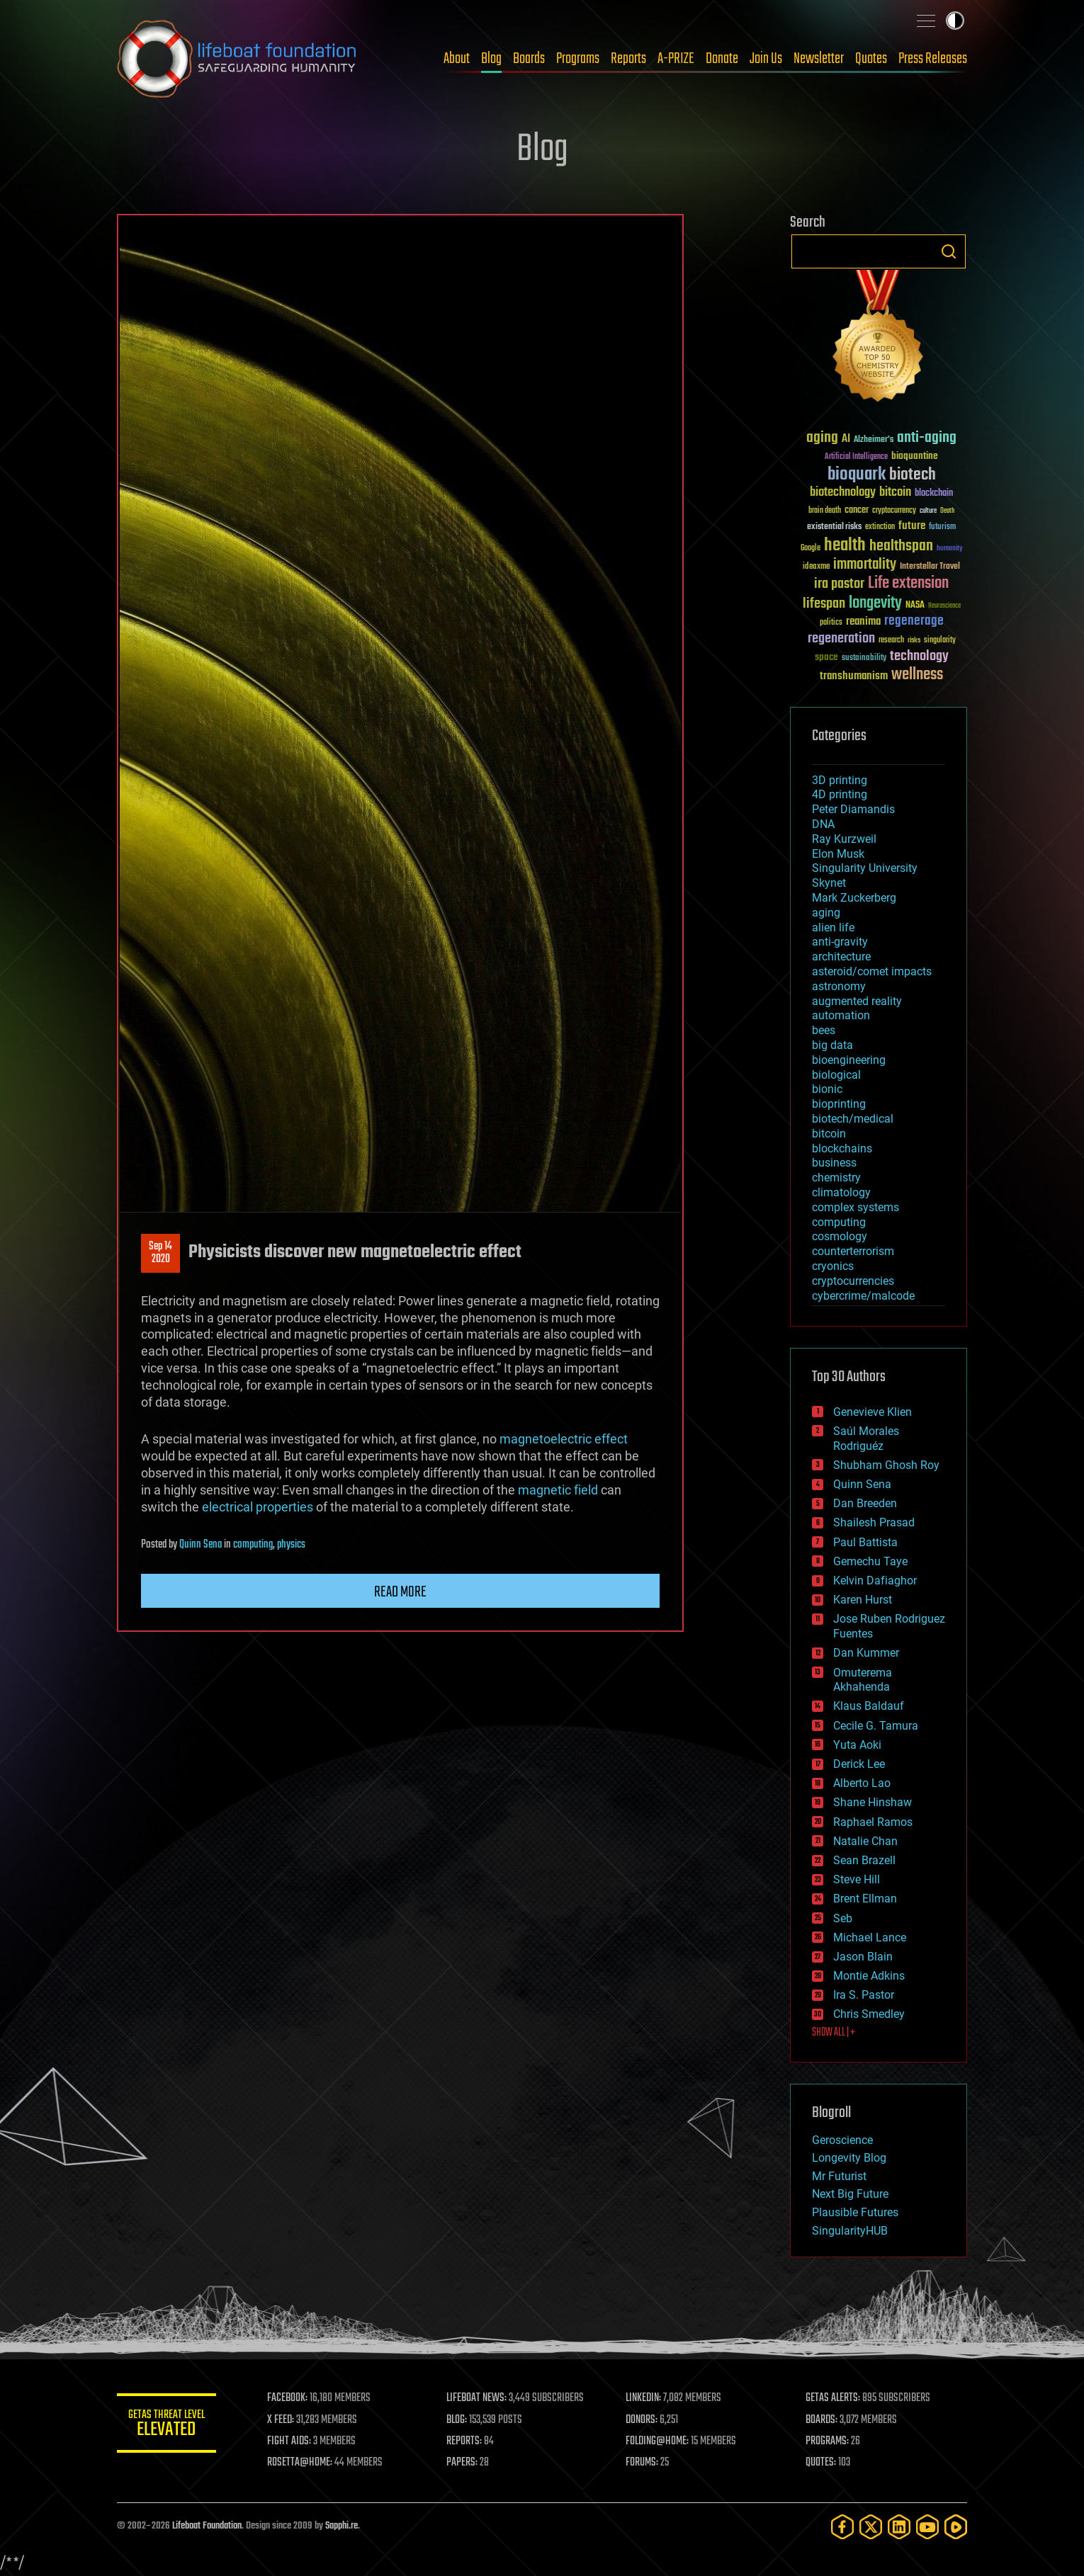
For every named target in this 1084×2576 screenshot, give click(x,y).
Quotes (871, 58)
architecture (841, 956)
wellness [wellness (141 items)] (917, 675)
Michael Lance (869, 1937)
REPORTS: (464, 2441)
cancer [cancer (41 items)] (857, 510)
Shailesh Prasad (874, 1522)
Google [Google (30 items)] (810, 548)
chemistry (836, 1177)
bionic (827, 1089)
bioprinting (839, 1104)
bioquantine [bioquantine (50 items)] (914, 456)
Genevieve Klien (872, 1412)
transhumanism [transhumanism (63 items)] (854, 676)
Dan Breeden (865, 1503)
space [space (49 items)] (826, 657)
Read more (400, 1592)
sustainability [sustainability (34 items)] (864, 659)
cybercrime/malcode (863, 1296)
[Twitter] (870, 2526)
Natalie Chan (865, 1841)
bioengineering (849, 1060)
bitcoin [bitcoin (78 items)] (895, 492)
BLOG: (456, 2420)
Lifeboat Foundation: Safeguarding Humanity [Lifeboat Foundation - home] (237, 59)
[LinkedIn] (899, 2526)
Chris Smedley (869, 2014)
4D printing (839, 794)
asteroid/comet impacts (872, 971)
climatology (841, 1192)
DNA (823, 824)
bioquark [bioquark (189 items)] (857, 475)
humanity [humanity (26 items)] (950, 549)
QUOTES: (821, 2462)
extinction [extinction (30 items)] (880, 527)
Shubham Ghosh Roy (886, 1465)
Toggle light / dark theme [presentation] (955, 20)
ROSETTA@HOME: (299, 2462)
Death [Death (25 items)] (947, 511)
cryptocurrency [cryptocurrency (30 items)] (894, 511)
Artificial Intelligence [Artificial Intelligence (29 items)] (856, 457)
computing (253, 1545)
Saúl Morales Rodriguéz (866, 1438)
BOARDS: (821, 2420)
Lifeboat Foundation (207, 2526)
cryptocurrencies (853, 1281)
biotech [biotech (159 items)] (912, 474)
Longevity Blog (849, 2157)
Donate (722, 58)
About (457, 58)
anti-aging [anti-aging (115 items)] (926, 438)
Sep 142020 (160, 1253)
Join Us (766, 58)
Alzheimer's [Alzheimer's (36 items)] (873, 440)
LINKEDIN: (644, 2398)
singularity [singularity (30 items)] (940, 640)
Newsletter (819, 58)
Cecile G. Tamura (875, 1725)
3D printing (839, 780)
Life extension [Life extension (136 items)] (908, 583)
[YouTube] (927, 2526)
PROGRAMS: (827, 2441)
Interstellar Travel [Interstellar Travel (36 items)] (930, 567)
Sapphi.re (341, 2526)
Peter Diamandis (853, 809)
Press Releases (932, 58)
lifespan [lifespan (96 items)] (824, 604)
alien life (833, 927)
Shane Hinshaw (872, 1802)
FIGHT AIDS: (289, 2441)
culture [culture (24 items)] (928, 511)
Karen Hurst (862, 1599)
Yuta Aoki (857, 1745)
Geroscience (842, 2140)
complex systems (855, 1207)
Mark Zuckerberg (854, 897)
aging (826, 912)
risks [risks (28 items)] (914, 640)
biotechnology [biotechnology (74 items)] (843, 492)
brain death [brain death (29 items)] (824, 511)
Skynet (829, 883)
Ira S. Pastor (863, 1995)
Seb (842, 1918)
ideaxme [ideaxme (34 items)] (816, 567)
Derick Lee (859, 1764)
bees (823, 1030)
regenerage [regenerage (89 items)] (914, 621)
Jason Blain (863, 1956)
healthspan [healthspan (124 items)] (901, 546)
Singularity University (865, 868)
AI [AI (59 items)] (846, 439)
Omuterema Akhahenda (862, 1680)
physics (291, 1545)
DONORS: (642, 2420)
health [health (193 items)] (845, 545)
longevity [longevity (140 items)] (875, 603)
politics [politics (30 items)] (831, 623)
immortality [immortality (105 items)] (864, 564)
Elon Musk (838, 854)
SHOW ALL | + (833, 2033)
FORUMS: (642, 2462)
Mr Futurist (839, 2176)
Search (949, 251)
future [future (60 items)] (911, 526)
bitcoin (829, 1133)
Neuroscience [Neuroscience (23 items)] (944, 607)
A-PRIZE (675, 58)
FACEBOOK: (287, 2398)
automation (841, 1015)
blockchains (842, 1148)
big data (832, 1045)
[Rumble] (955, 2526)
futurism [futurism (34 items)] (942, 528)
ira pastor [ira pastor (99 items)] (839, 584)
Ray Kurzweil (844, 839)
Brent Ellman (865, 1898)
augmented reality (857, 1001)
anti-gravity (840, 941)
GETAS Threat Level (166, 2425)
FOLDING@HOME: (657, 2441)
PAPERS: (462, 2462)
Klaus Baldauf (868, 1706)
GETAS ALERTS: (833, 2398)
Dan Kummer (866, 1652)
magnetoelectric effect (563, 1438)
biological (836, 1075)
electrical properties (257, 1506)
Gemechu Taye (870, 1561)
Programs (577, 58)
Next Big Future (850, 2194)
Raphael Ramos (873, 1822)
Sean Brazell (864, 1860)
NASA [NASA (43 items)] (915, 605)
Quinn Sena (200, 1545)
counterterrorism (853, 1251)
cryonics (833, 1266)
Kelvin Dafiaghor (875, 1580)
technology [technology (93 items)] (919, 657)
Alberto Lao (862, 1783)
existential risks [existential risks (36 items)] (834, 527)
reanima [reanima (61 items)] (863, 621)
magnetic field (558, 1489)
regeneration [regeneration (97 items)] (841, 638)
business (834, 1162)
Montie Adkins (869, 1975)
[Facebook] (842, 2526)
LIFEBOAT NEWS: (476, 2398)
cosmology (839, 1236)
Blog (491, 58)
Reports (628, 58)
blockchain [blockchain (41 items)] (934, 493)
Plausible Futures (855, 2212)
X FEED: (280, 2420)
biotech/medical (852, 1118)
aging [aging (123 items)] (822, 438)
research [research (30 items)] (891, 640)
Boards (529, 58)
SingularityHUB (850, 2230)
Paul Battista (865, 1542)
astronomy (839, 986)
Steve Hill (856, 1879)
